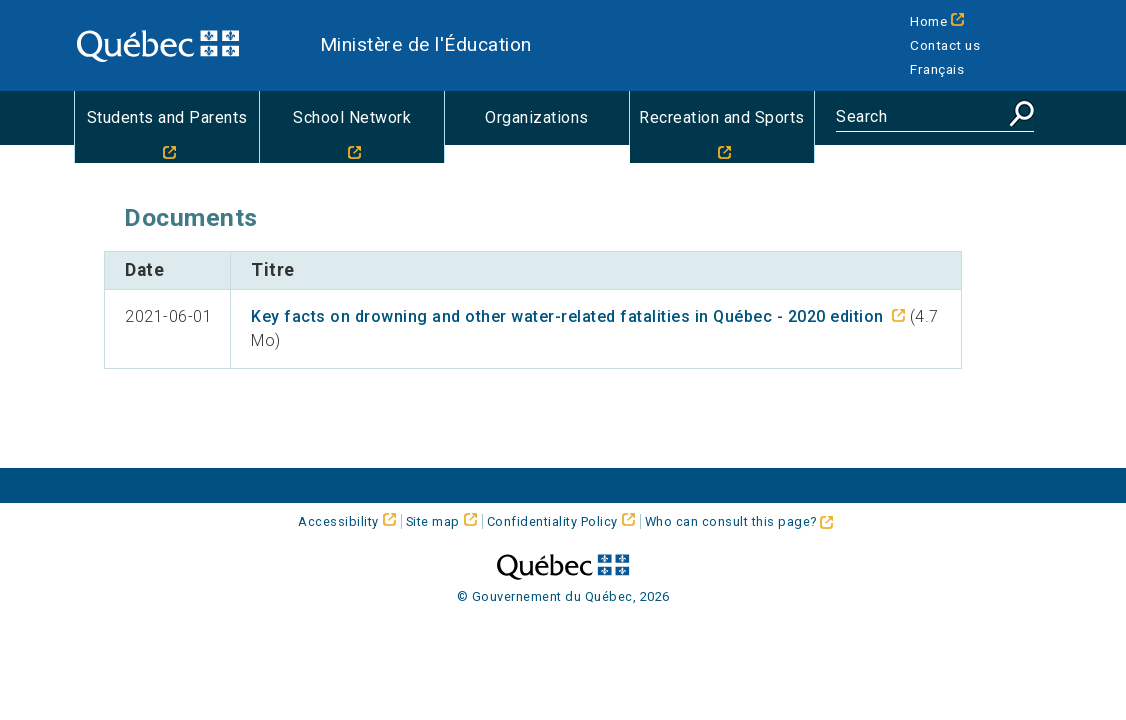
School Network (352, 117)
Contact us (945, 45)
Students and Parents (167, 117)
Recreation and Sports (722, 117)
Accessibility (338, 521)
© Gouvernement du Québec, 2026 (563, 596)
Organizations (537, 117)
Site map (433, 521)
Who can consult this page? (739, 521)
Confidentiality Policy (552, 521)
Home (928, 21)
